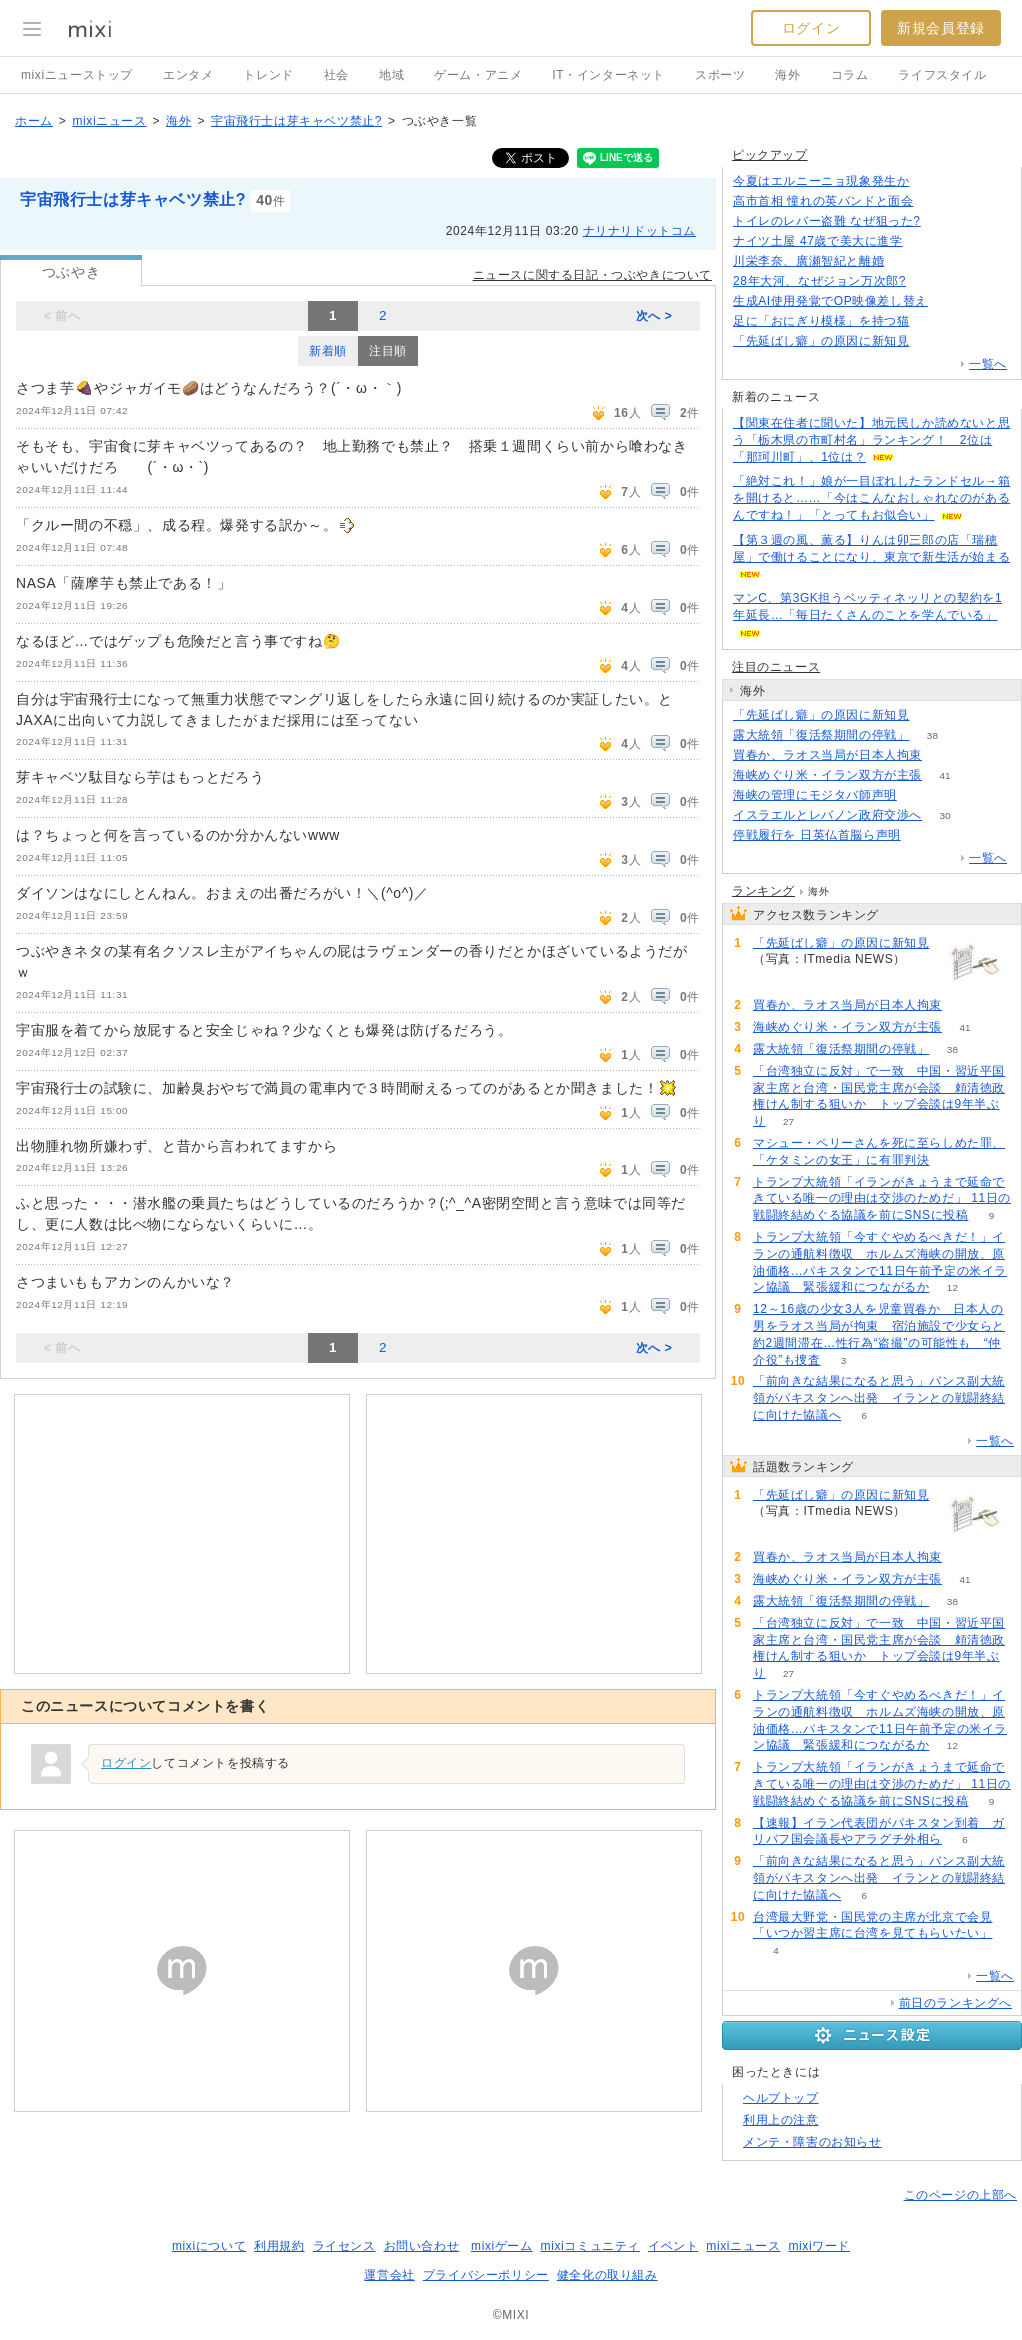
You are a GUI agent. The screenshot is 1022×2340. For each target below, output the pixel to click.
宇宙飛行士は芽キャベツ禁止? (296, 121)
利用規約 (279, 2246)
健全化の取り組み (607, 2275)
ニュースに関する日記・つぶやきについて (592, 275)
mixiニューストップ (77, 75)
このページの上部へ (960, 2195)
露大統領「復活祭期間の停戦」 (821, 735)
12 (952, 1287)
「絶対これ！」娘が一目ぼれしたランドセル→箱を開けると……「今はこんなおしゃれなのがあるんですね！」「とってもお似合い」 (871, 498)
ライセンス (344, 2246)
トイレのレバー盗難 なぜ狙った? (827, 221)
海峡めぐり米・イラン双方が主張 (827, 775)
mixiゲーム (502, 2246)
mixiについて (209, 2246)
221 (936, 201)
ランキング (763, 891)
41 (944, 775)
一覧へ (988, 364)
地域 (391, 75)
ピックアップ (770, 155)
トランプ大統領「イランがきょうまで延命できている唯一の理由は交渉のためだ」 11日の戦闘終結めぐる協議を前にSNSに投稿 (882, 1199)
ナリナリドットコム (639, 231)
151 (932, 181)
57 (919, 795)
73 (932, 321)
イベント (673, 2246)
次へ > (654, 316)
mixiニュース (109, 121)
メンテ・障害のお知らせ (812, 2142)
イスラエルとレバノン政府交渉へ (827, 815)
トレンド (268, 75)
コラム (850, 75)
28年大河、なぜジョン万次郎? (819, 281)
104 (943, 221)
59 (944, 755)
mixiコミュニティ (590, 2246)
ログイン (811, 28)
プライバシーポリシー (486, 2275)
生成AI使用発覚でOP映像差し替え (830, 301)
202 (929, 281)
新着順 (328, 351)
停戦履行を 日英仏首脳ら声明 (817, 835)
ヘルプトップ (781, 2098)
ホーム (34, 121)
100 (925, 241)
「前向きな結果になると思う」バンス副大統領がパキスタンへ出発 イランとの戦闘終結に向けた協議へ (879, 1398)
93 (923, 835)
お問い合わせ (422, 2246)
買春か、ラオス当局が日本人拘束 (827, 755)
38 (932, 735)
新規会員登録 (941, 28)
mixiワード (819, 2246)
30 (944, 815)
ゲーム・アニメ (478, 75)
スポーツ (720, 75)
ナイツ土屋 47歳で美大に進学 (818, 241)
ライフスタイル (942, 75)
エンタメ (188, 75)
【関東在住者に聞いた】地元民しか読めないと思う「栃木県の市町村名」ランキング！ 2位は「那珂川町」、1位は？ (871, 440)
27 (788, 1121)
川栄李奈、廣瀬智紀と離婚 (808, 261)
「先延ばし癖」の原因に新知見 (821, 341)
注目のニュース (776, 667)
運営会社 (389, 2275)
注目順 (388, 351)
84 (907, 261)
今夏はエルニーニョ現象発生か (821, 181)
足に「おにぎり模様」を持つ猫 (821, 321)
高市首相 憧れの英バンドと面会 (823, 201)
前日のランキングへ (955, 2003)
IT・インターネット (608, 75)
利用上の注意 (781, 2120)
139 (951, 301)
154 (932, 341)
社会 (336, 75)
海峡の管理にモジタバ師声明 (815, 795)
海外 (787, 75)
